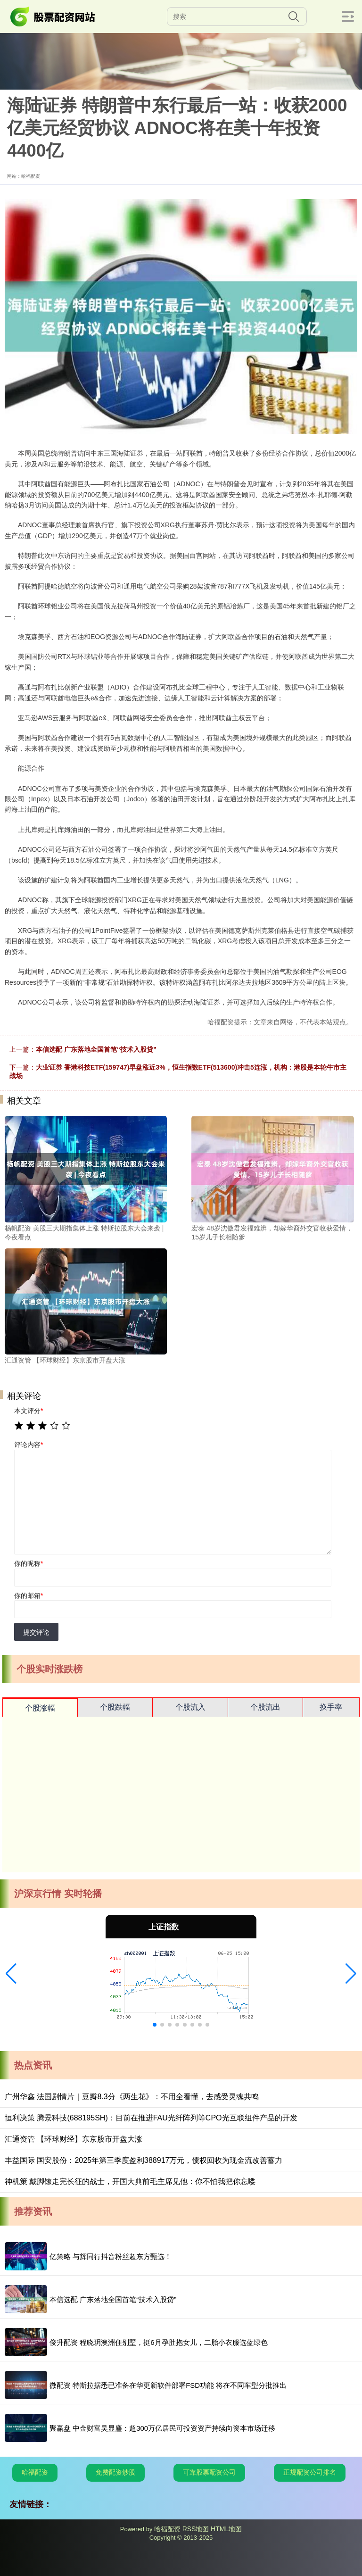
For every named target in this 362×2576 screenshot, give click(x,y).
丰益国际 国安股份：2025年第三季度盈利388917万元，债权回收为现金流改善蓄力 (143, 2160)
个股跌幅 (115, 1707)
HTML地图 (226, 2529)
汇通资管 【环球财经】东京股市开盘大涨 (73, 2139)
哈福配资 (35, 2472)
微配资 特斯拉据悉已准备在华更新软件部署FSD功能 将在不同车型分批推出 (168, 2385)
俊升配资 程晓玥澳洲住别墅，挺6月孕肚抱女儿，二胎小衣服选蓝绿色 (158, 2342)
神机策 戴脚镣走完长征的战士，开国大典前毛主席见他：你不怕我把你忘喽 (130, 2181)
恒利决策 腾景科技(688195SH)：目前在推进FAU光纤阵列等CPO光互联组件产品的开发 (151, 2118)
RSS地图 (195, 2529)
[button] (11, 1973)
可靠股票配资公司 (209, 2472)
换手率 (331, 1707)
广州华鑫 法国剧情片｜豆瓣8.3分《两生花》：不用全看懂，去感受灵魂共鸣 (132, 2097)
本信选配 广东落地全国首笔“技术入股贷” (96, 1049)
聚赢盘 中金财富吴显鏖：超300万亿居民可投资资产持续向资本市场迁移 (162, 2428)
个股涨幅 (40, 1708)
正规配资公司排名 (309, 2472)
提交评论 (36, 1632)
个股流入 (190, 1707)
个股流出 (265, 1707)
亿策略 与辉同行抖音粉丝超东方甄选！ (110, 2256)
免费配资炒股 (115, 2472)
